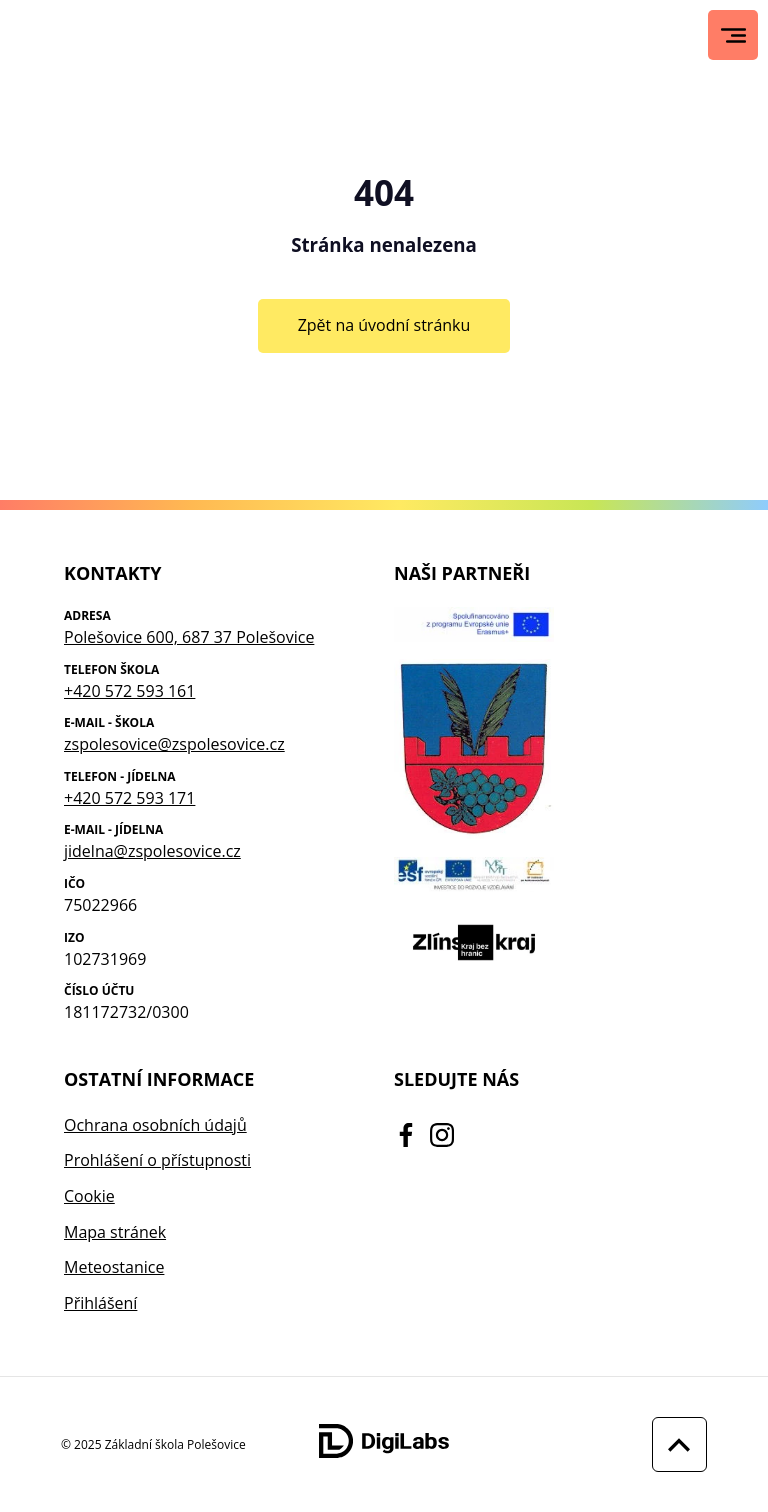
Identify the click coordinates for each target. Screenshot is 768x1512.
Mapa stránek (115, 1232)
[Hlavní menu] (733, 35)
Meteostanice (114, 1267)
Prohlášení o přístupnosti (157, 1160)
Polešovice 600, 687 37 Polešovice (189, 637)
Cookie (89, 1196)
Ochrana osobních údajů (155, 1125)
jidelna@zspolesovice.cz (152, 851)
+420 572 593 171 (129, 798)
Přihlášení (100, 1303)
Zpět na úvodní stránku (384, 325)
